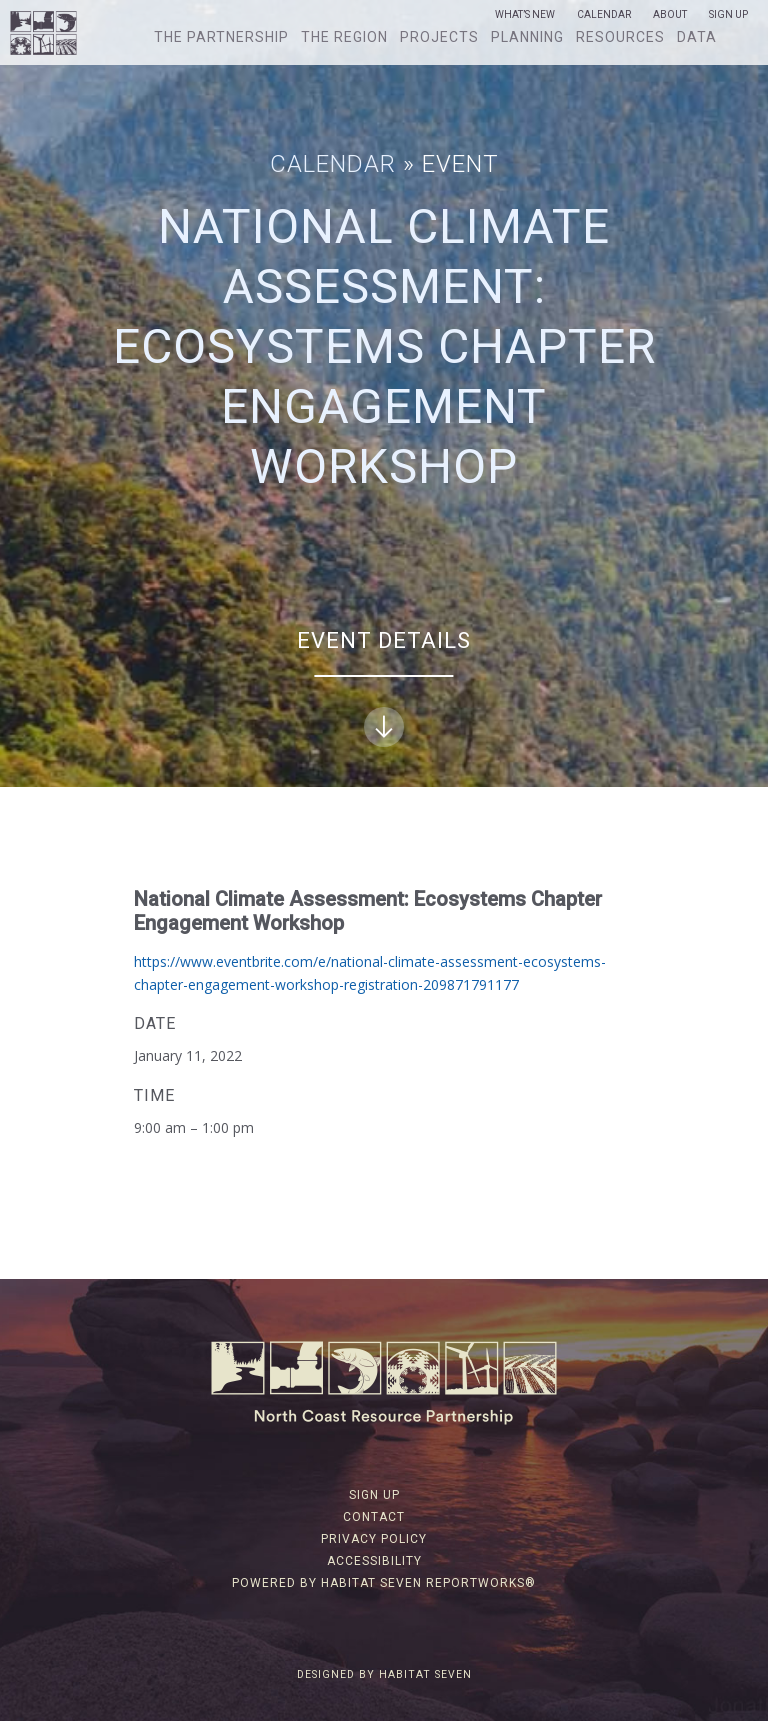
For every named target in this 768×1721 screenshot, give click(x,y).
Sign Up (728, 15)
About (670, 15)
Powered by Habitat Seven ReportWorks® (384, 1583)
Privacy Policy (374, 1539)
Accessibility (374, 1561)
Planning (527, 37)
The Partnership (221, 37)
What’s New (525, 15)
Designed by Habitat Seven (384, 1674)
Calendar (604, 15)
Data (697, 37)
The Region (344, 37)
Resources (620, 37)
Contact (374, 1517)
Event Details (384, 687)
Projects (439, 37)
